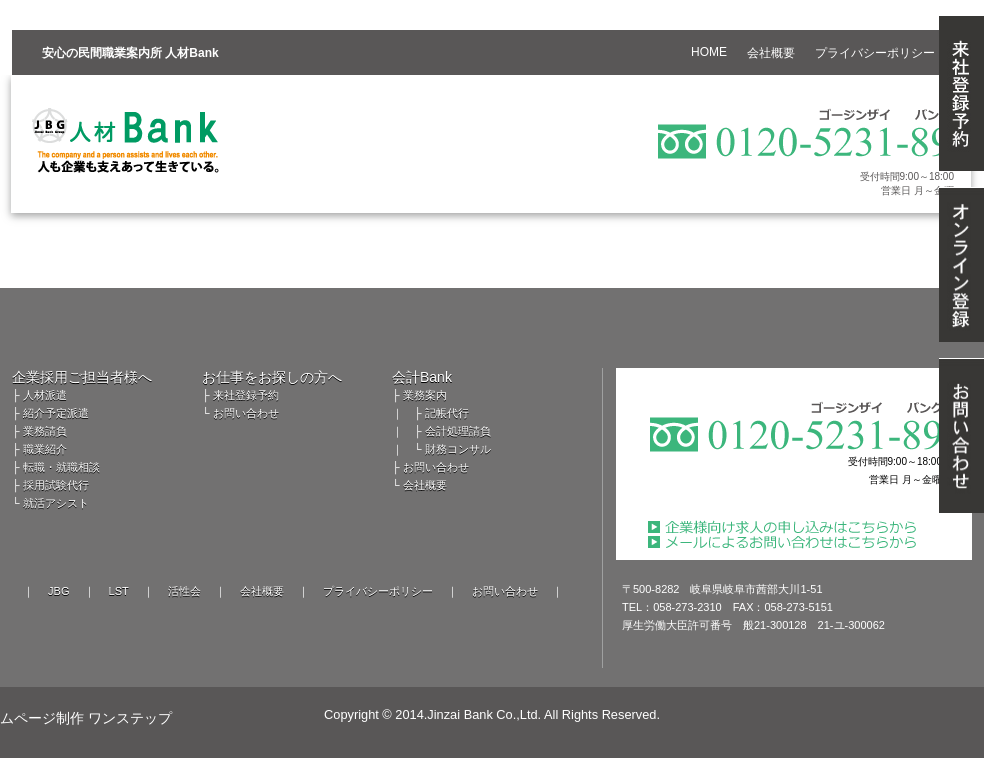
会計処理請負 (458, 431)
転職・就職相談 (61, 467)
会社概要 (425, 485)
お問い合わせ (246, 413)
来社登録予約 (246, 395)
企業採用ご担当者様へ (82, 377)
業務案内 (425, 395)
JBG (58, 591)
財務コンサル (458, 449)
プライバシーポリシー (378, 591)
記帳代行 (447, 413)
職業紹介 (45, 449)
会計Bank (422, 377)
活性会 (184, 591)
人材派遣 (45, 395)
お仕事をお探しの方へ (272, 377)
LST (119, 591)
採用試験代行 (56, 485)
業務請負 (45, 431)
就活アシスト (56, 503)
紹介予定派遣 (56, 413)
